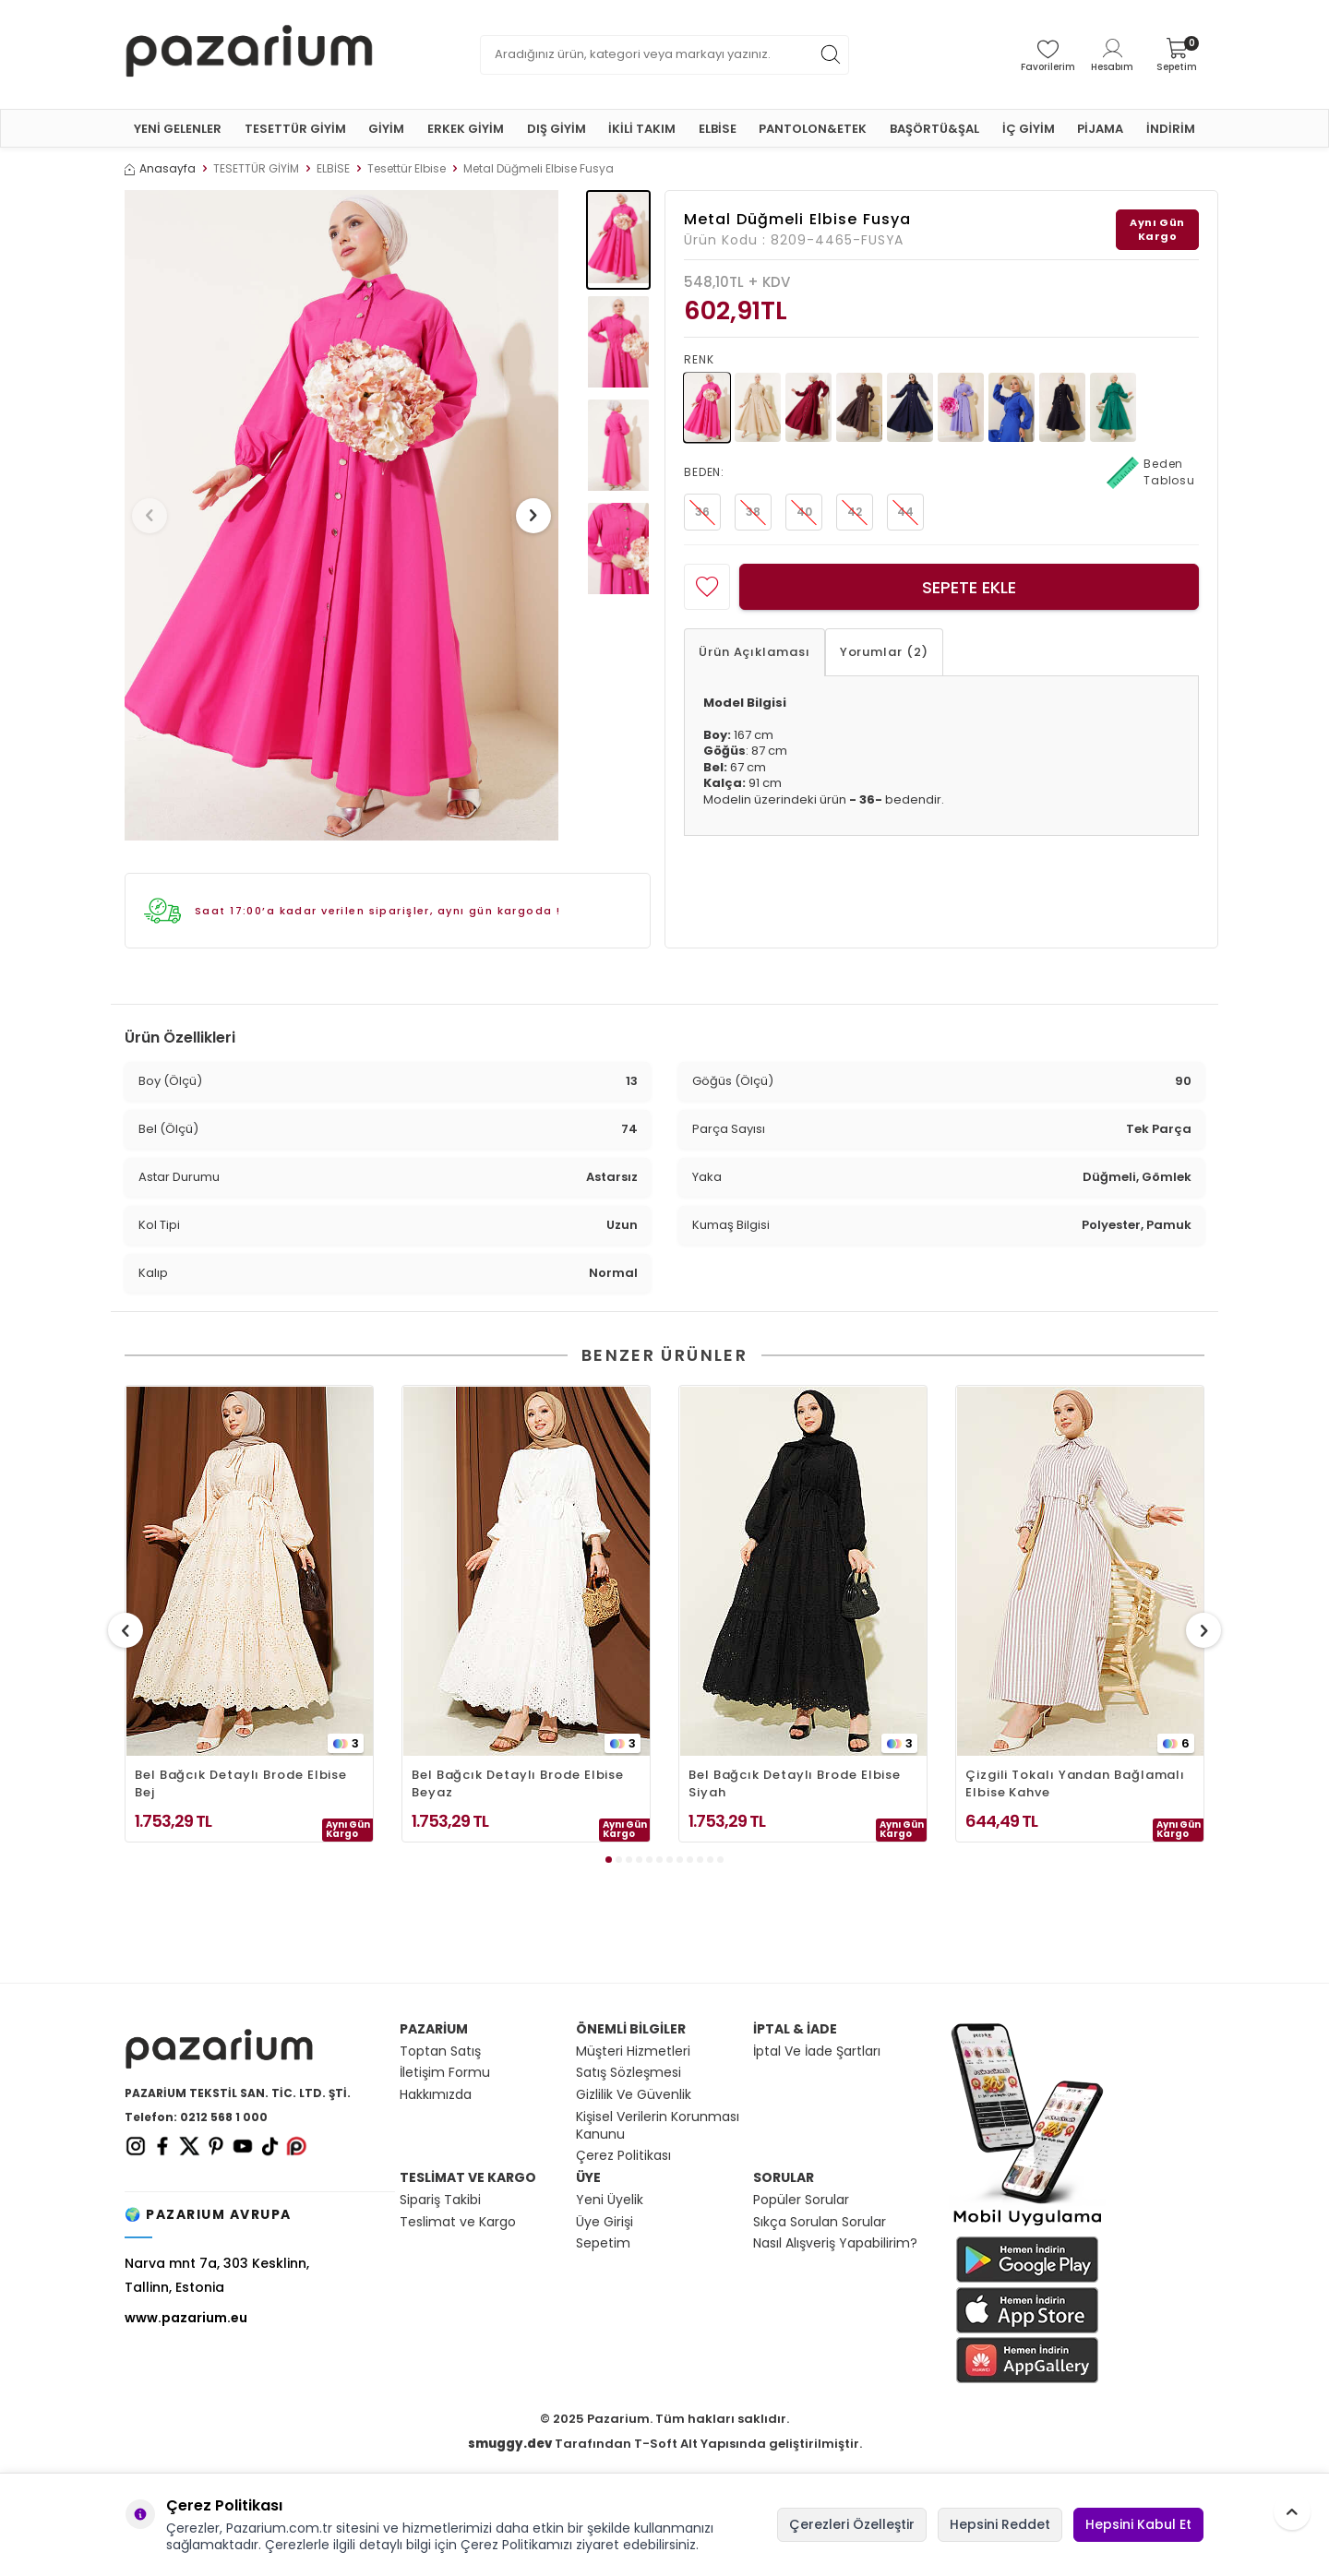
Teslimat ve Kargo (458, 2222)
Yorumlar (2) (884, 652)
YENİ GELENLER (178, 128)
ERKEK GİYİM (465, 128)
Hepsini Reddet (1000, 2524)
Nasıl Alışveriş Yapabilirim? (835, 2243)
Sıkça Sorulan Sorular (819, 2222)
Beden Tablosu (1151, 472)
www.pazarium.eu (186, 2317)
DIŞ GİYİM (556, 128)
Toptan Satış (440, 2051)
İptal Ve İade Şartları (816, 2051)
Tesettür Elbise (406, 168)
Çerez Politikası (623, 2156)
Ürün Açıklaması (754, 652)
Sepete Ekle (969, 587)
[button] (156, 515)
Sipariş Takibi (440, 2200)
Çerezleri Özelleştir (852, 2524)
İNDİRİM (1170, 128)
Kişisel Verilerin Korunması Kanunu (657, 2125)
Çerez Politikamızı (516, 2544)
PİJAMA (1100, 128)
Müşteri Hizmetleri (633, 2051)
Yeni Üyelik (609, 2200)
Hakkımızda (436, 2095)
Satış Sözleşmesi (628, 2072)
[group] (341, 515)
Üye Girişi (604, 2222)
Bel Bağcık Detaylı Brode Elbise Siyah (794, 1783)
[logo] (249, 54)
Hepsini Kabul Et (1138, 2524)
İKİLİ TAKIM (642, 128)
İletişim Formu (445, 2072)
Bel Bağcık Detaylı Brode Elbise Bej (241, 1783)
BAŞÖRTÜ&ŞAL (934, 128)
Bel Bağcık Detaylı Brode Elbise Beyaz (518, 1783)
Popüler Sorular (801, 2200)
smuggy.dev (510, 2443)
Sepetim (603, 2243)
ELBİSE (717, 128)
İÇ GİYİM (1028, 128)
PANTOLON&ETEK (813, 128)
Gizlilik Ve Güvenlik (633, 2095)
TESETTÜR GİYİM (295, 128)
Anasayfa (160, 168)
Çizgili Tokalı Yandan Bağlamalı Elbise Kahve (1075, 1783)
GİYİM (386, 128)
